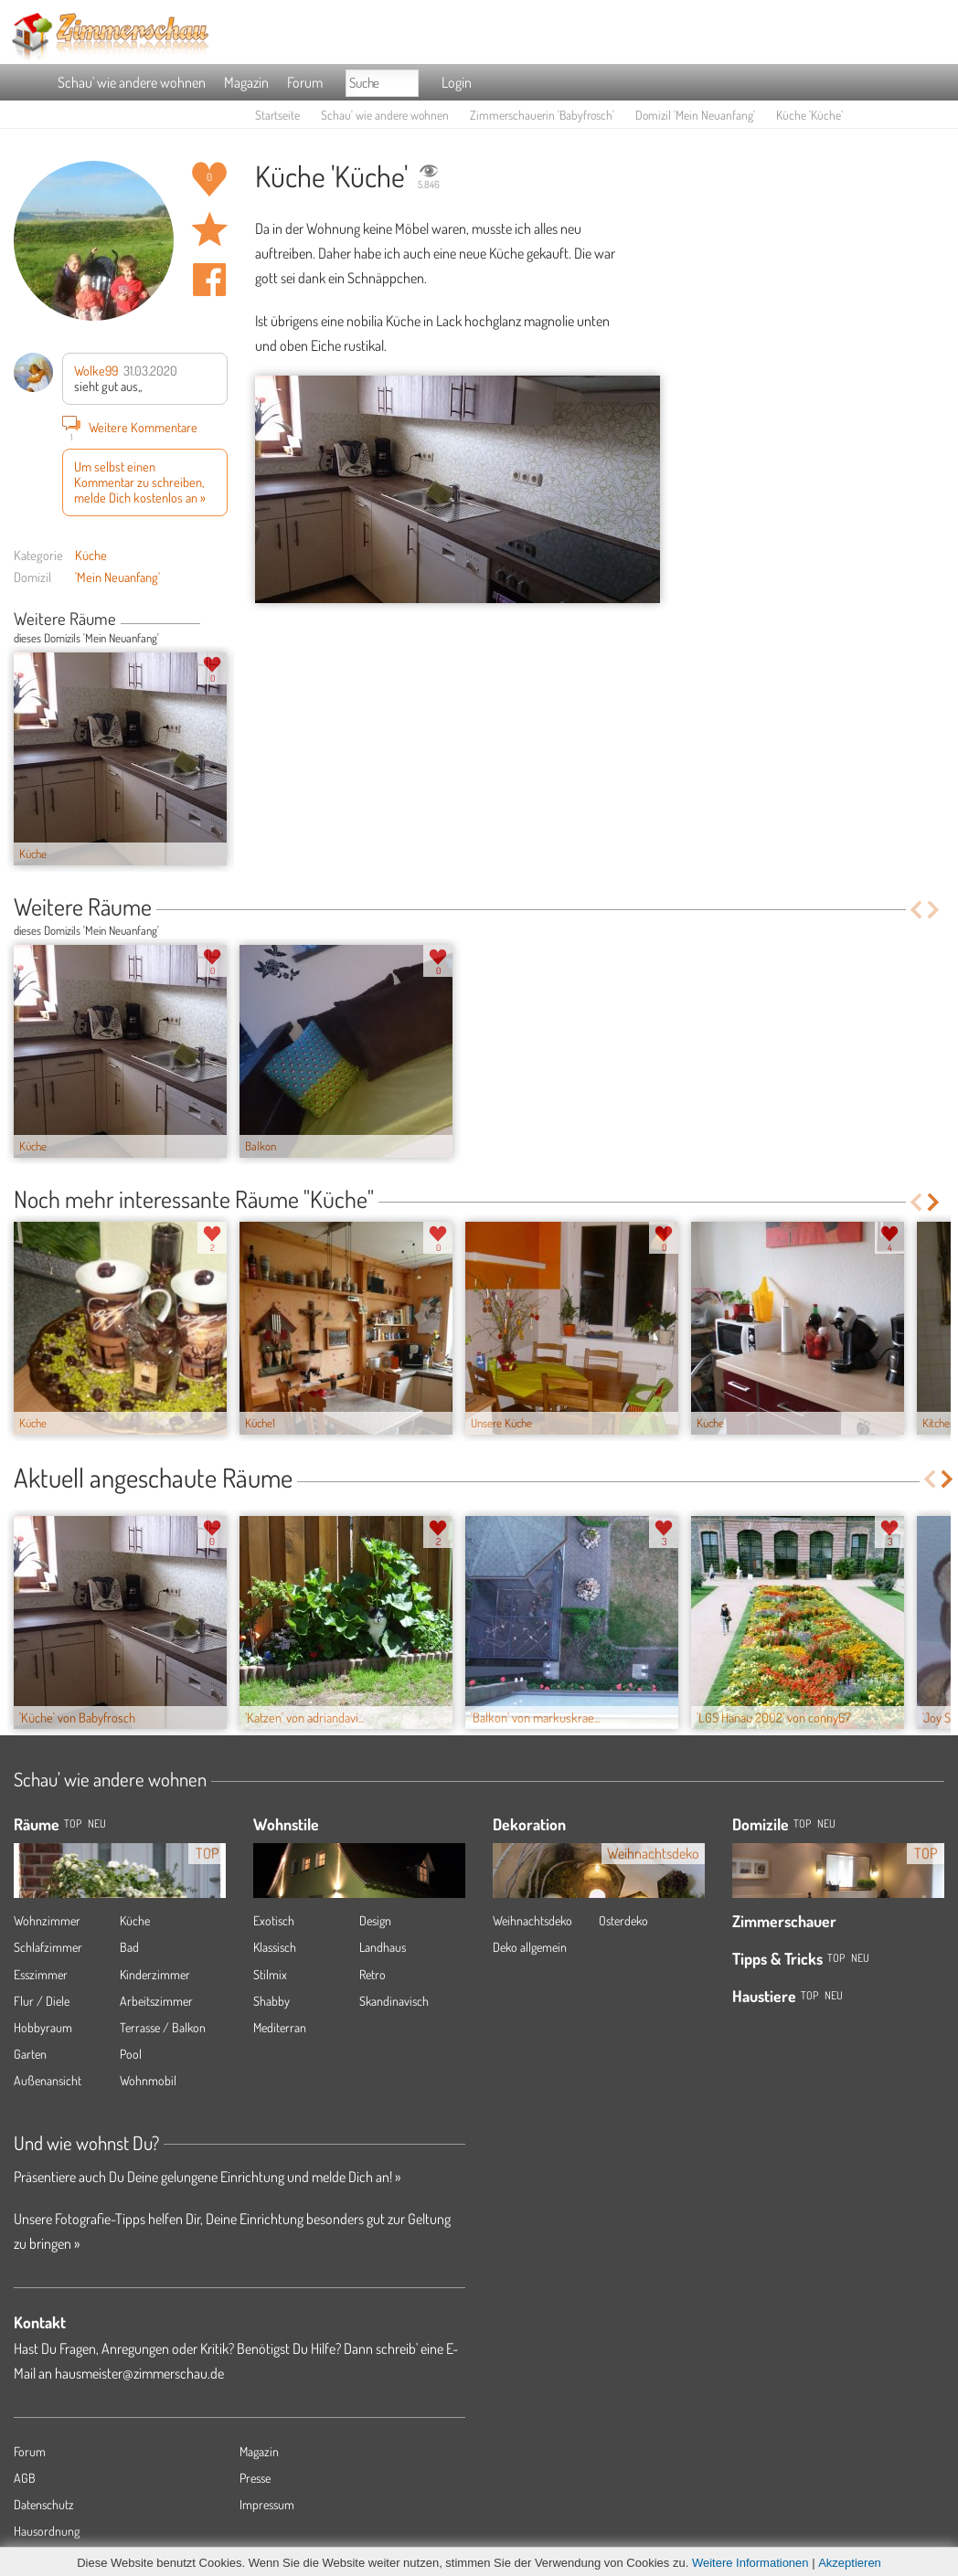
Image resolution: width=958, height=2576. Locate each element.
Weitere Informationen (750, 2563)
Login (457, 82)
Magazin (246, 82)
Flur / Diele (41, 2001)
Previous (207, 620)
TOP (72, 1823)
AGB (25, 2478)
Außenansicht (47, 2080)
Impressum (267, 2504)
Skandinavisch (394, 2001)
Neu (826, 1823)
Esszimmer (41, 1974)
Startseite (277, 114)
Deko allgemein (530, 1947)
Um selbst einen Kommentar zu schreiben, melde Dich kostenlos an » (140, 482)
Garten (30, 2054)
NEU (97, 1823)
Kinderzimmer (155, 1974)
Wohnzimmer (47, 1920)
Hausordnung (47, 2531)
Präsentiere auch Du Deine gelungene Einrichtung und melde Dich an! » (207, 2177)
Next (221, 620)
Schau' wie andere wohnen (132, 82)
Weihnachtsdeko (532, 1920)
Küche (91, 554)
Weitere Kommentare (129, 427)
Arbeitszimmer (156, 2001)
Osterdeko (623, 1920)
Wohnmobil (148, 2080)
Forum (305, 82)
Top (802, 1823)
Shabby (271, 2001)
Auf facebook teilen (209, 279)
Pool (131, 2054)
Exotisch (273, 1920)
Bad (129, 1947)
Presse (255, 2478)
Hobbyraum (43, 2027)
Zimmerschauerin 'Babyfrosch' (542, 114)
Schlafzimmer (48, 1947)
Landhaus (382, 1947)
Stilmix (270, 1974)
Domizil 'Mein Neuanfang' (695, 114)
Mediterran (279, 2027)
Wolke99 (96, 370)
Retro (372, 1974)
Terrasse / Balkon (163, 2027)
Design (375, 1920)
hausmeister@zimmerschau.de (139, 2373)
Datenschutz (44, 2504)
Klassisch (274, 1947)
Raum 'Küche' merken (209, 229)
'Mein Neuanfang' (117, 576)
